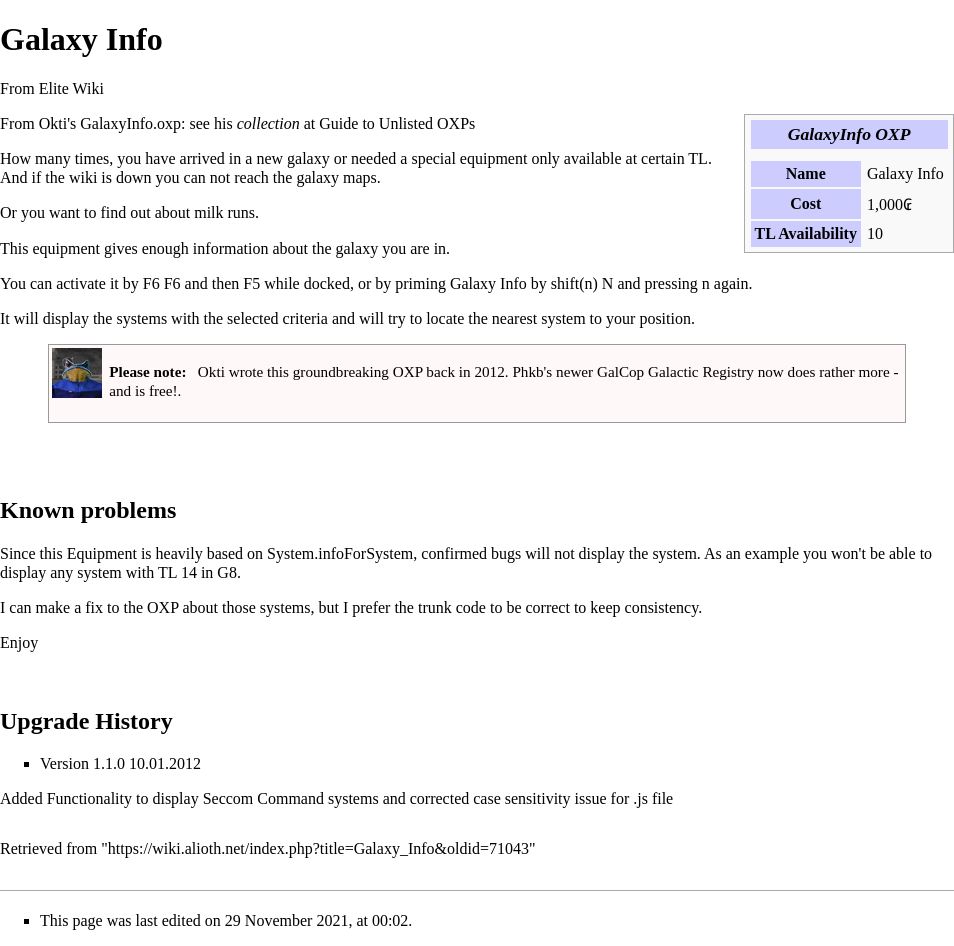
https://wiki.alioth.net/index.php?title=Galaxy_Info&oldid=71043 (318, 848)
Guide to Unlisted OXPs (397, 123)
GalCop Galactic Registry (675, 371)
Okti (53, 123)
